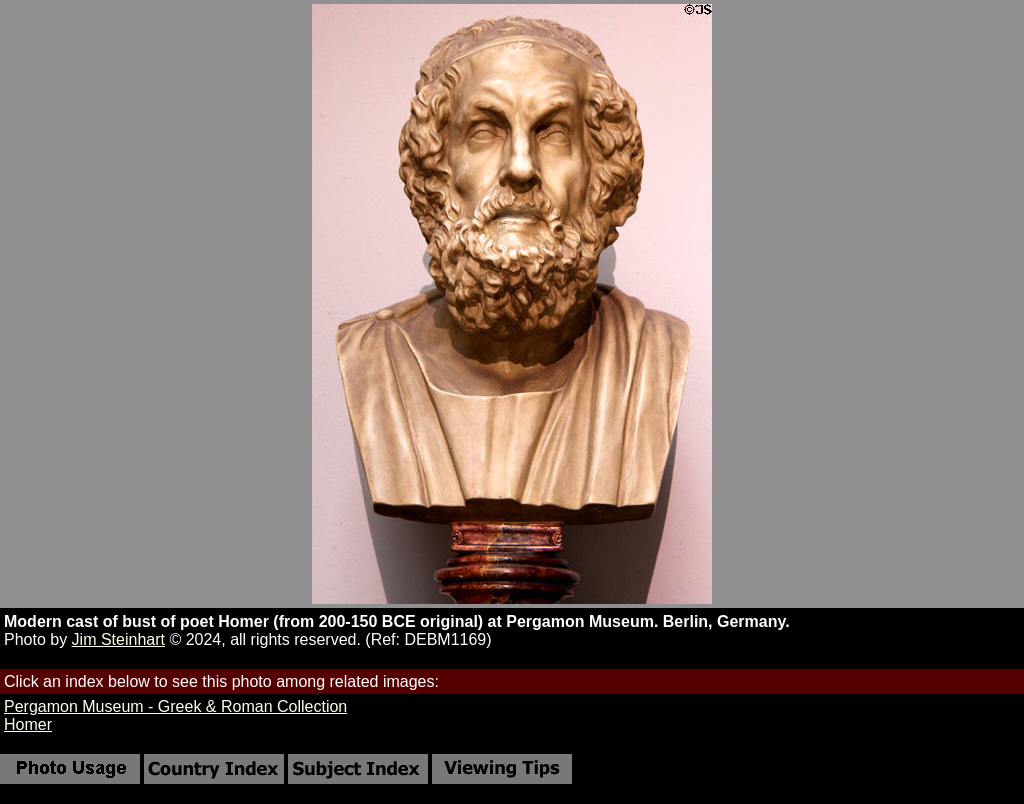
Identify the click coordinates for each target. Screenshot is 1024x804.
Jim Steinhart (118, 639)
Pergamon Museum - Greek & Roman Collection (175, 706)
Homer (28, 724)
